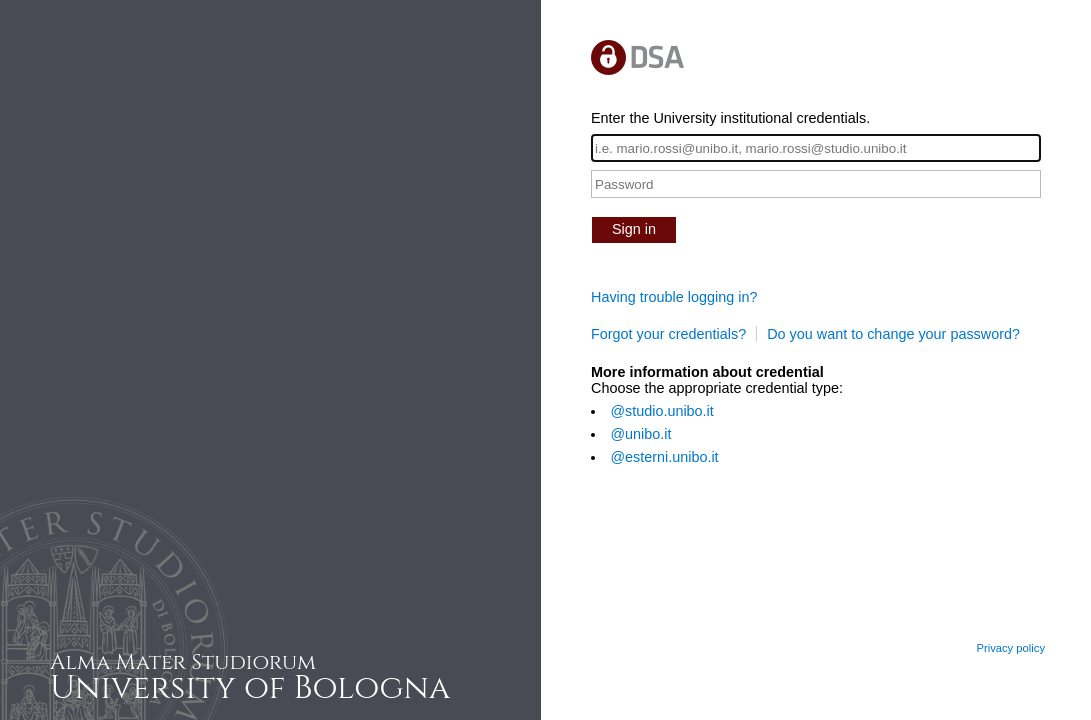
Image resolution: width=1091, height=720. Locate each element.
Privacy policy (1010, 648)
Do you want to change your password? (893, 334)
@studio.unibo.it (661, 411)
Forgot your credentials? (668, 334)
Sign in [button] (634, 229)
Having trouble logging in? (674, 297)
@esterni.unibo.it (664, 457)
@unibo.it (640, 434)
